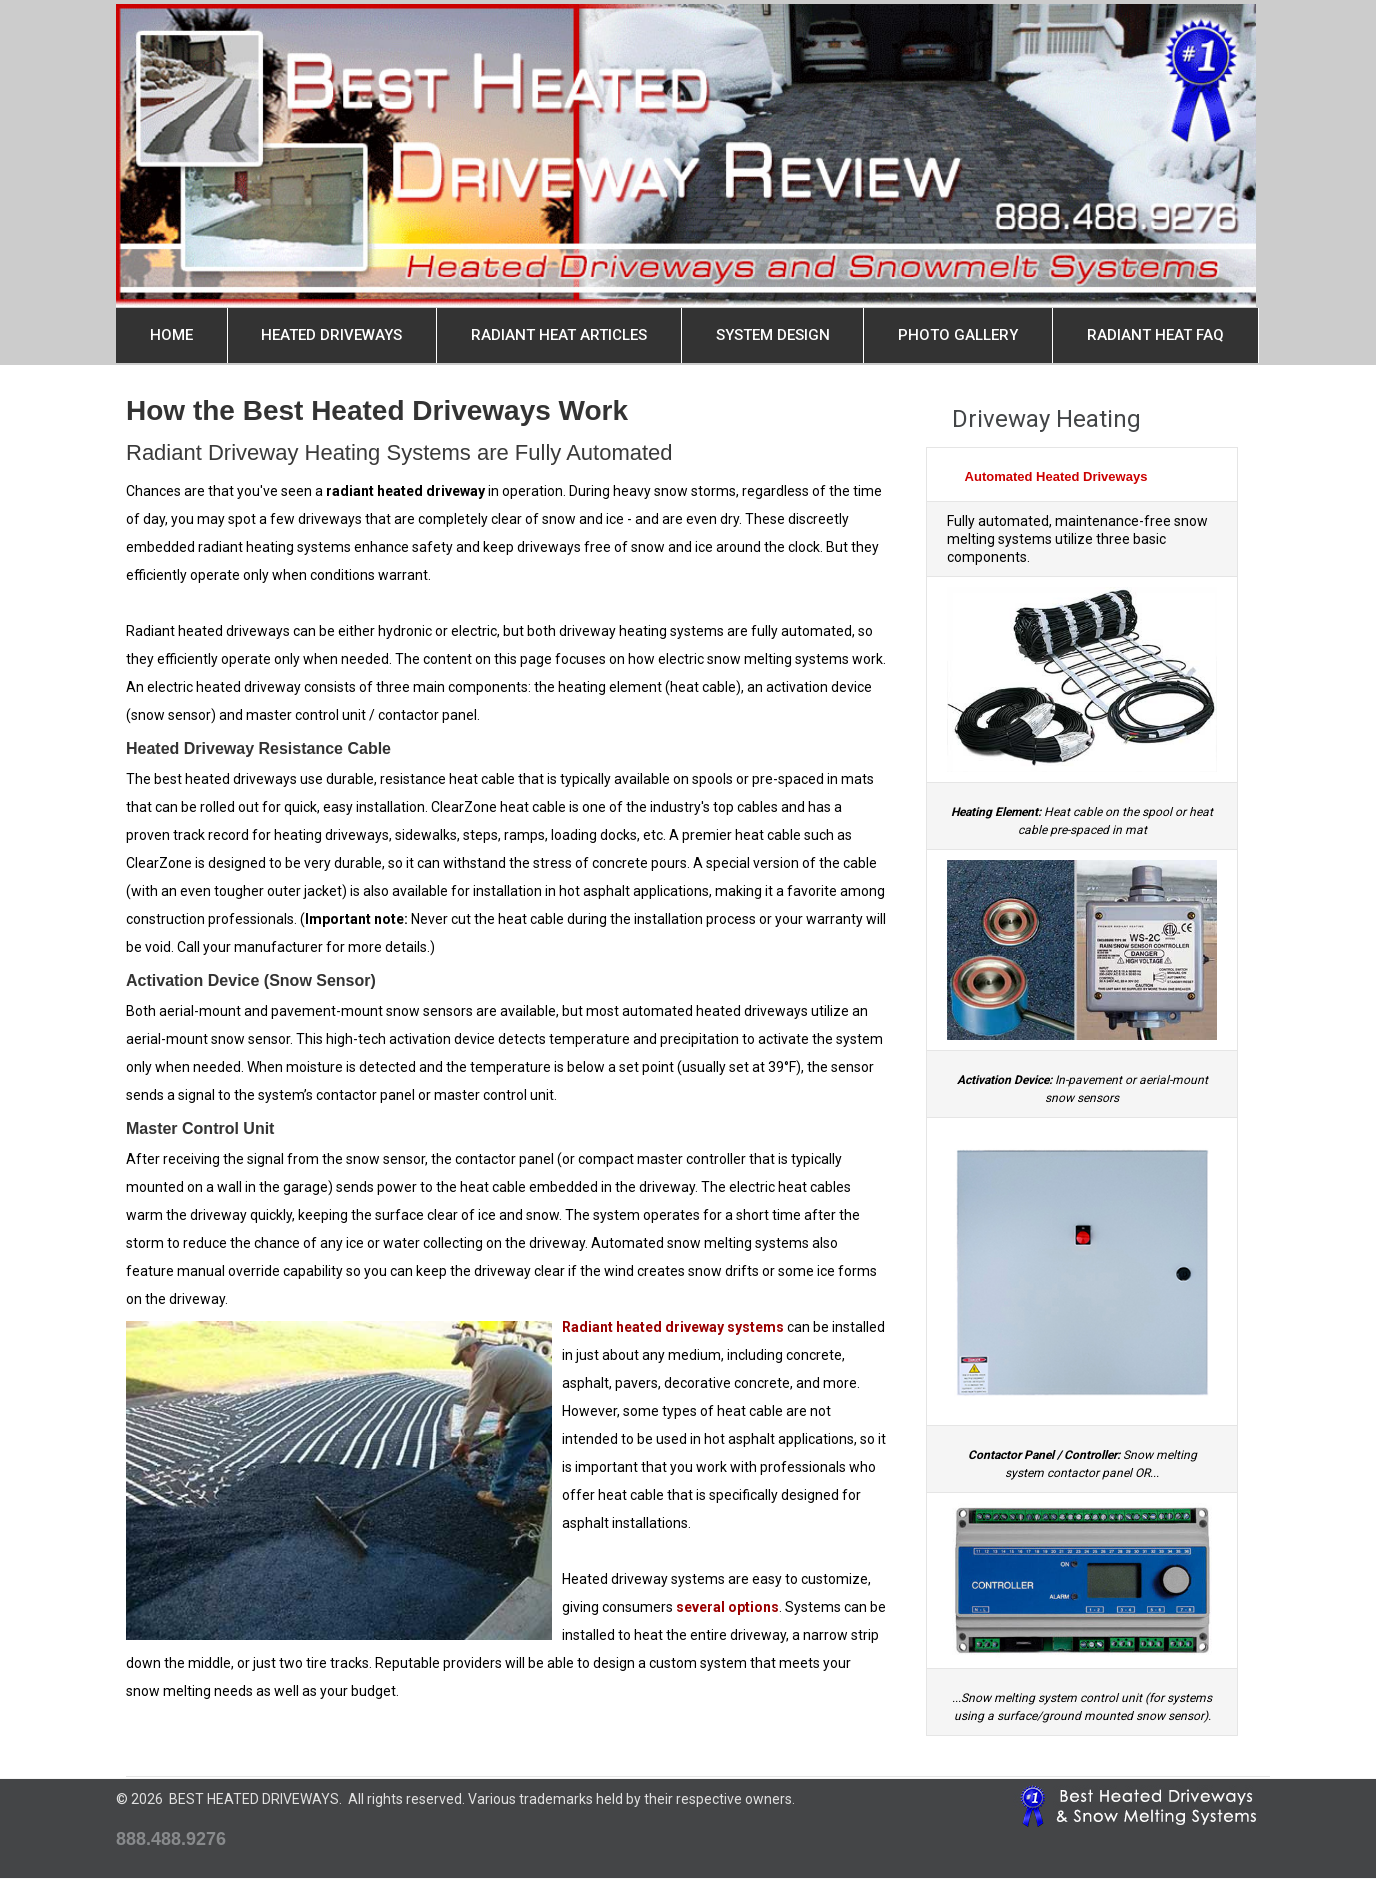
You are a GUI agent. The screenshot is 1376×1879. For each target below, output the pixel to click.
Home (171, 335)
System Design (773, 335)
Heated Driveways (331, 335)
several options (727, 1607)
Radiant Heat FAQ (1155, 335)
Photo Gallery (958, 335)
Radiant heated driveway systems (673, 1327)
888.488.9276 (171, 1839)
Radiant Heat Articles (559, 335)
